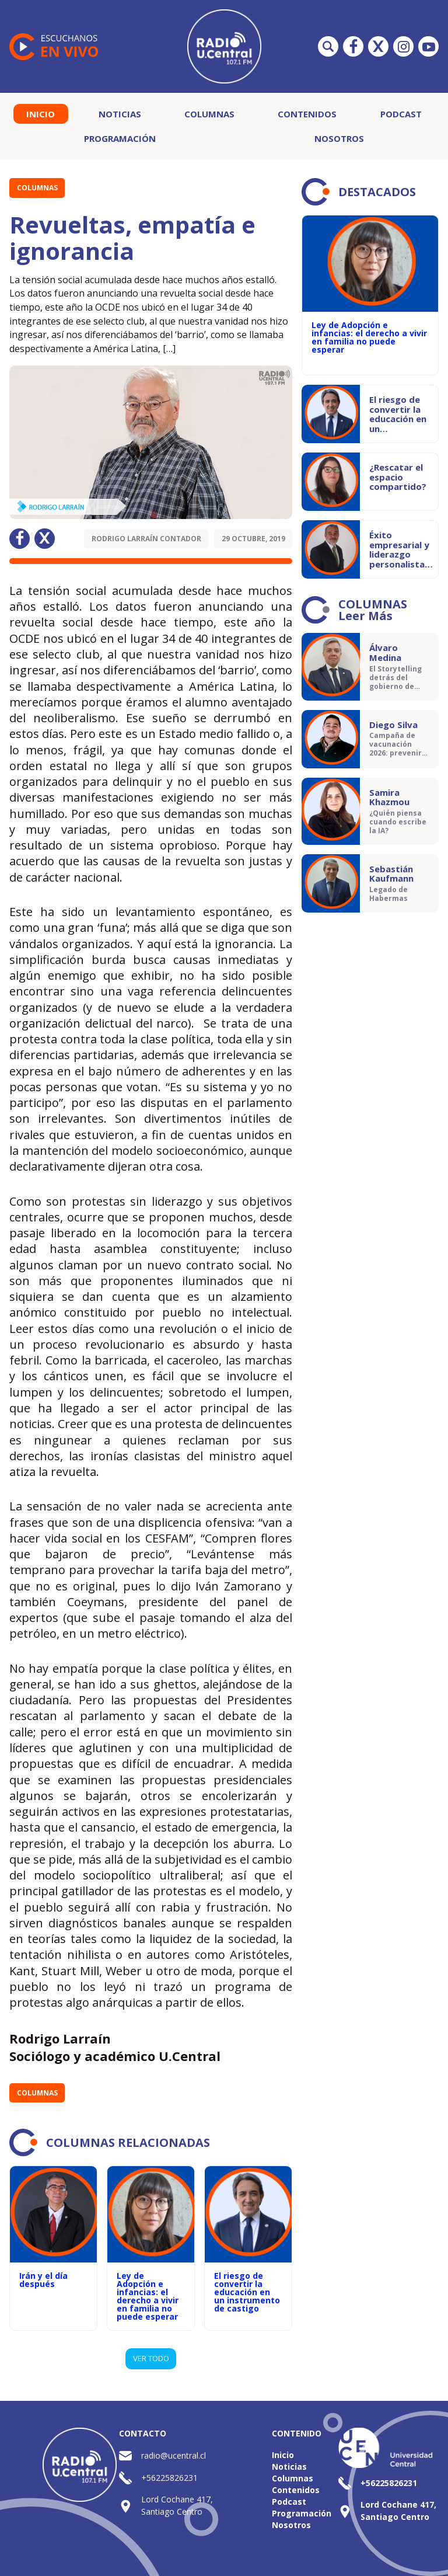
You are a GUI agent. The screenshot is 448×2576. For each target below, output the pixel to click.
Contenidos (307, 114)
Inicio (40, 114)
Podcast (401, 114)
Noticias (120, 114)
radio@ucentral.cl (173, 2455)
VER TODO (151, 2358)
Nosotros (339, 138)
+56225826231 (169, 2477)
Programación (120, 138)
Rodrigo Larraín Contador (146, 539)
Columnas (209, 114)
